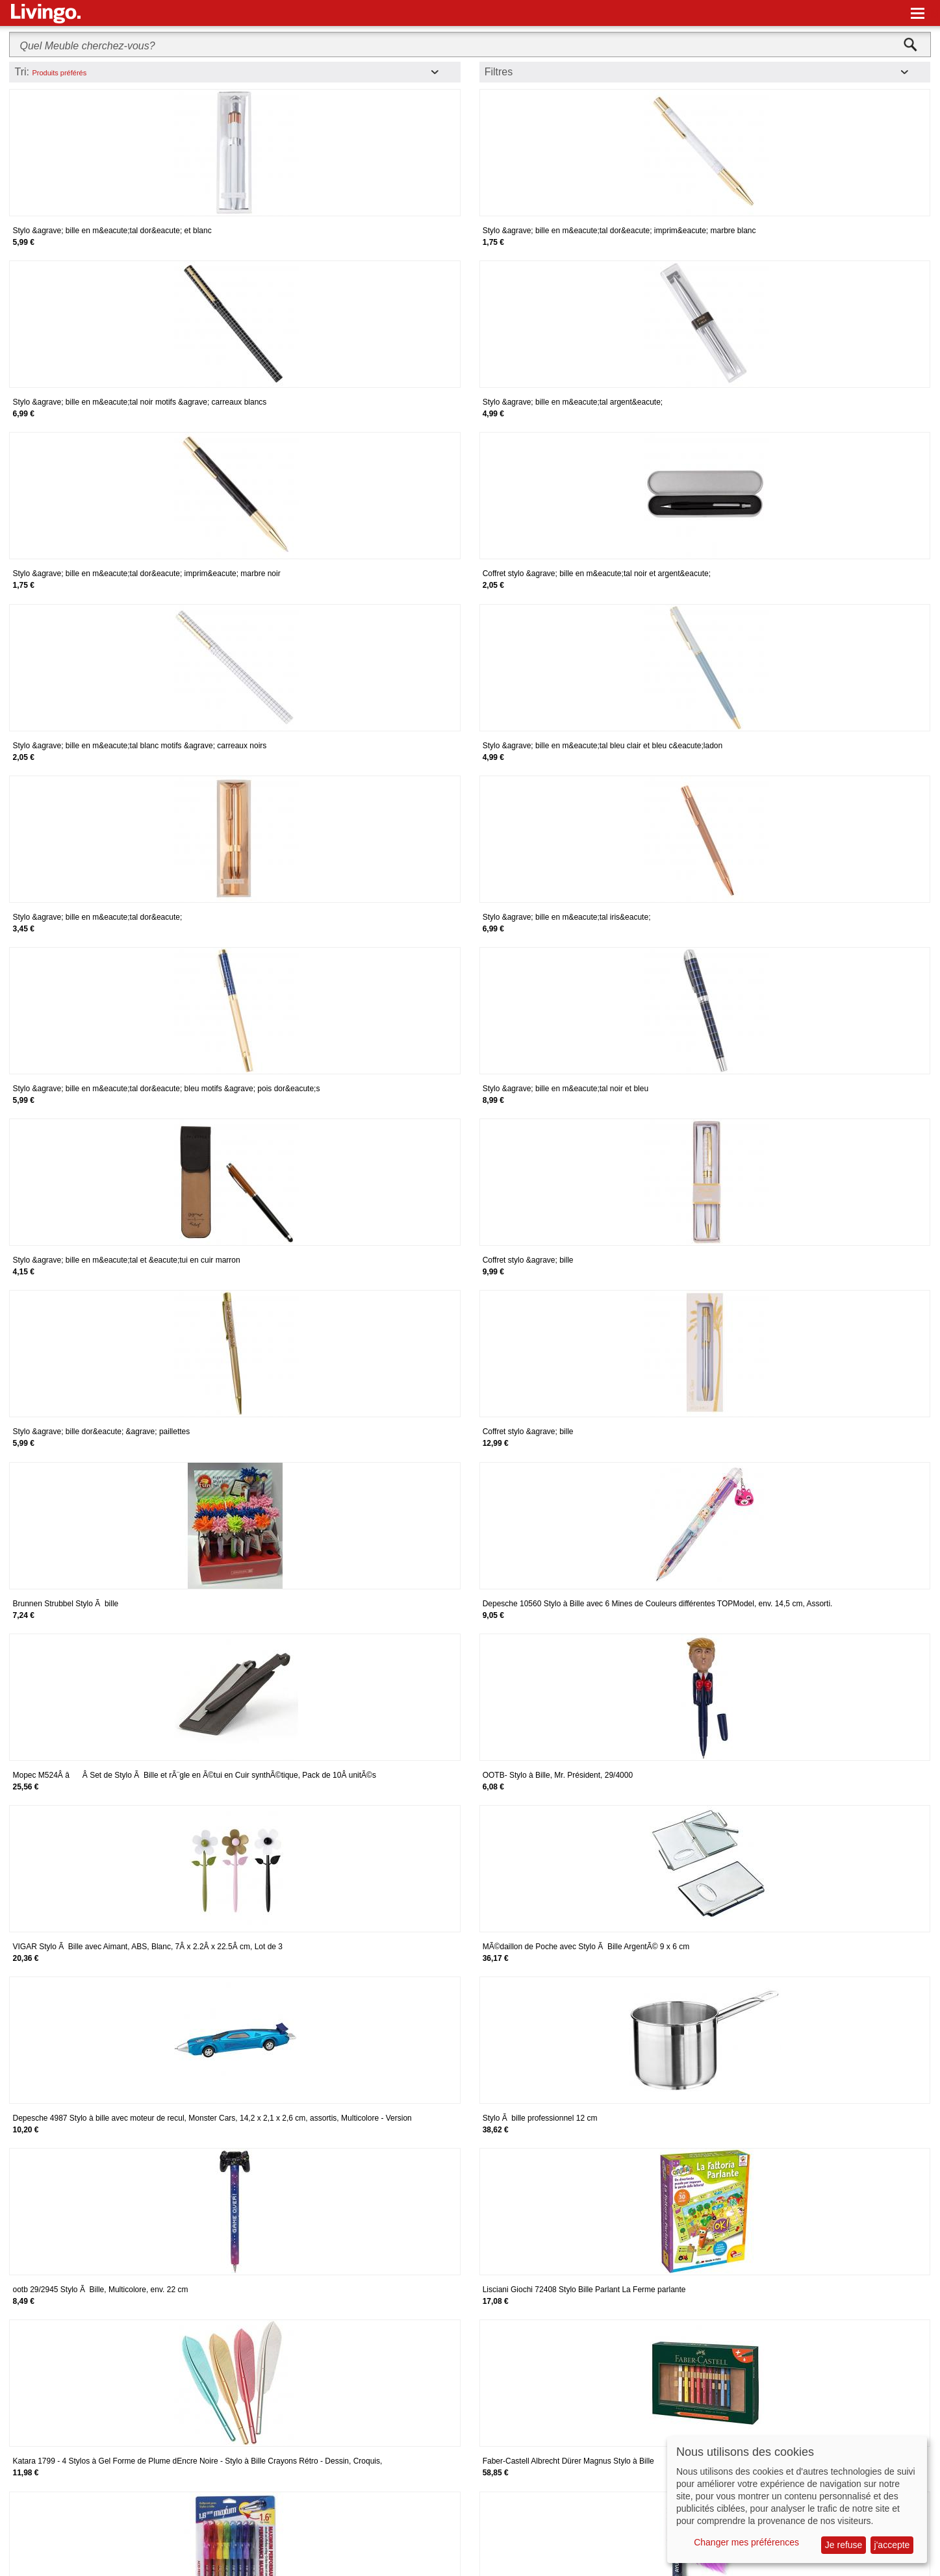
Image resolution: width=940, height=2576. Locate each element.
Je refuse (844, 2545)
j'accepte (892, 2545)
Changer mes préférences (746, 2542)
